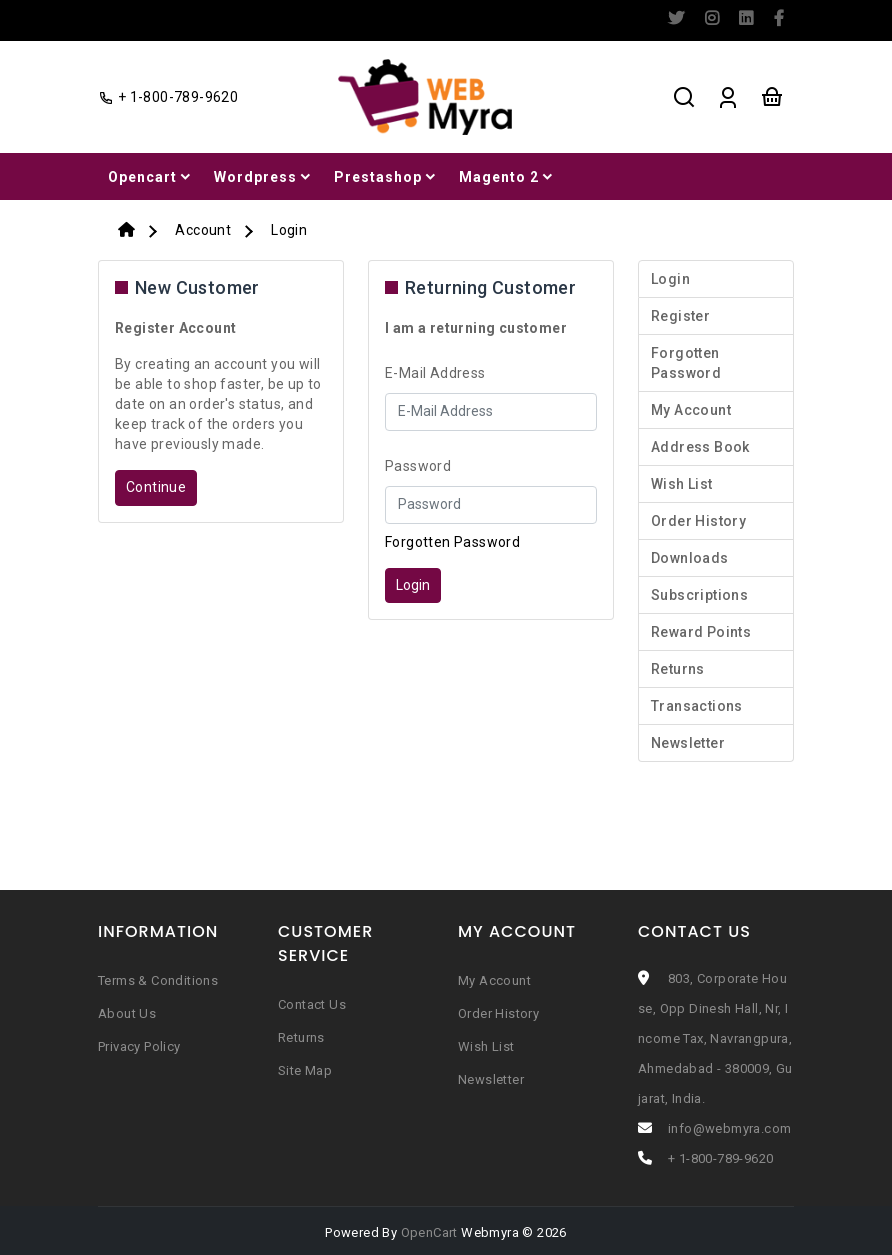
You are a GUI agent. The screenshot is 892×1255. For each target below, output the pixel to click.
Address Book (700, 447)
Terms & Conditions (158, 980)
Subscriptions (699, 595)
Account (203, 230)
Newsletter (688, 743)
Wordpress (264, 177)
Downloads (690, 558)
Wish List (682, 484)
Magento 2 (507, 177)
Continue (156, 487)
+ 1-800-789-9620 (720, 1158)
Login (289, 230)
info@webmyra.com (729, 1128)
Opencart (151, 177)
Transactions (697, 706)
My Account (691, 410)
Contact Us (312, 1004)
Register (680, 316)
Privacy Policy (139, 1046)
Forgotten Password (452, 542)
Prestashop (386, 177)
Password (418, 466)
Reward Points (701, 632)
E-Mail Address (435, 373)
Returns (678, 669)
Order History (698, 521)
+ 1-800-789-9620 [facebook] (168, 97)
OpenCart (429, 1232)
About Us (127, 1013)
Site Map (305, 1070)
